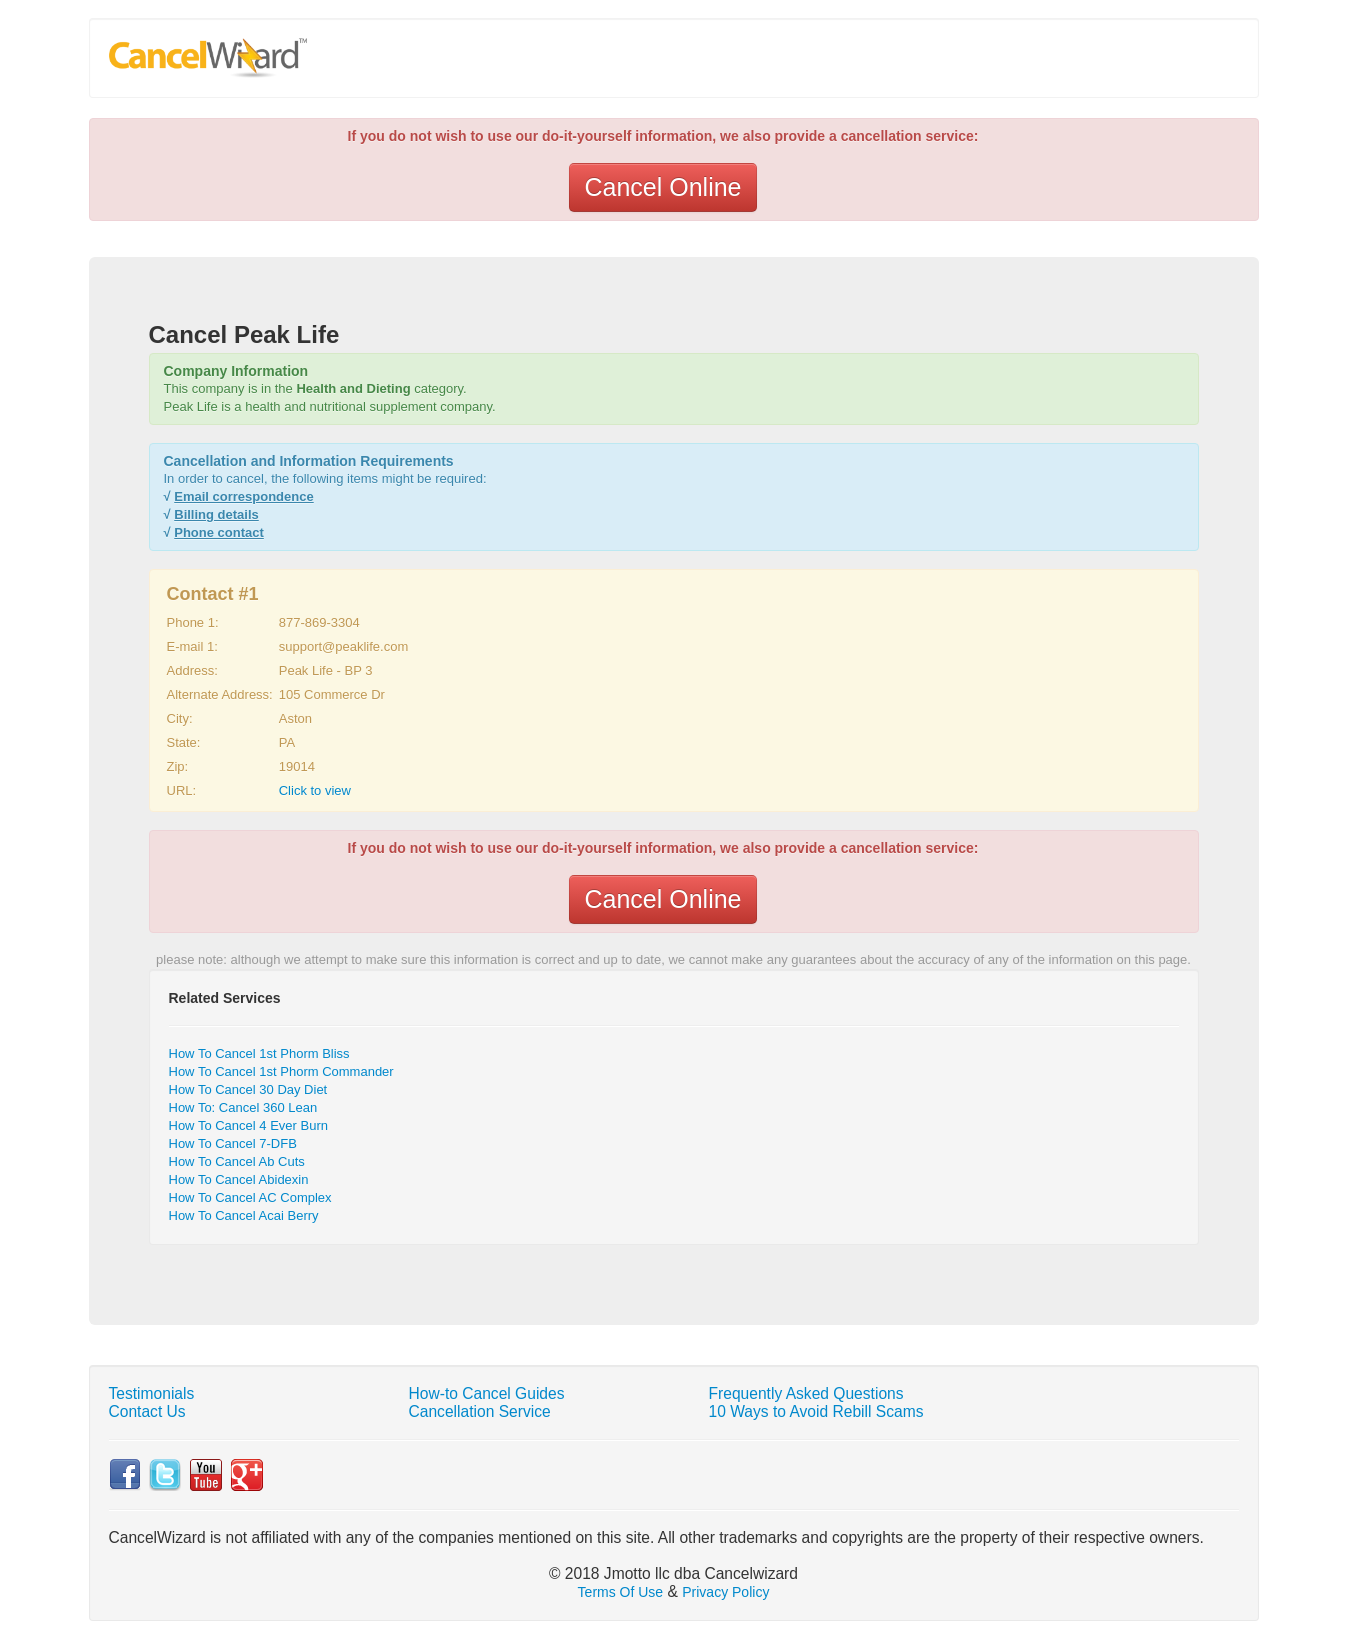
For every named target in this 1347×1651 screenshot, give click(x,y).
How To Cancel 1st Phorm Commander (281, 1071)
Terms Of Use (621, 1592)
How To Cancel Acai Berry (244, 1215)
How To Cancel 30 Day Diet (248, 1089)
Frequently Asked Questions (806, 1393)
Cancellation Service (480, 1411)
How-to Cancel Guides (487, 1393)
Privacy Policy (725, 1592)
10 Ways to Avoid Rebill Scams (816, 1411)
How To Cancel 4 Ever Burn (248, 1125)
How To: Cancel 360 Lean (243, 1107)
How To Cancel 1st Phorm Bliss (259, 1053)
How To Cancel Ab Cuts (237, 1161)
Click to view (315, 790)
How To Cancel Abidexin (239, 1179)
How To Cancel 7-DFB (233, 1143)
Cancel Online (662, 187)
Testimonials (152, 1393)
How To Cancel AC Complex (250, 1197)
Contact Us (147, 1411)
